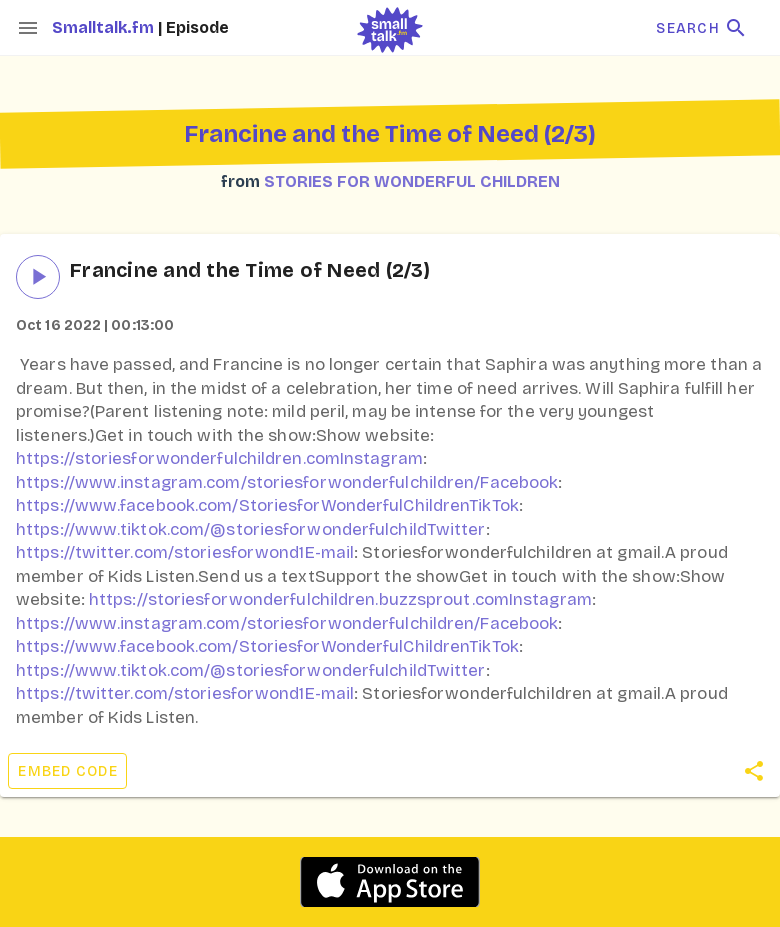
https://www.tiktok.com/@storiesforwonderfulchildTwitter (251, 529)
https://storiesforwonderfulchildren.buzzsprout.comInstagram (340, 599)
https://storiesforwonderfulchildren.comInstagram (219, 458)
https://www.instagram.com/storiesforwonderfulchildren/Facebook (287, 482)
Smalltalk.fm (105, 27)
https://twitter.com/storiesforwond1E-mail (185, 552)
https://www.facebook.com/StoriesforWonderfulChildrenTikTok (267, 505)
